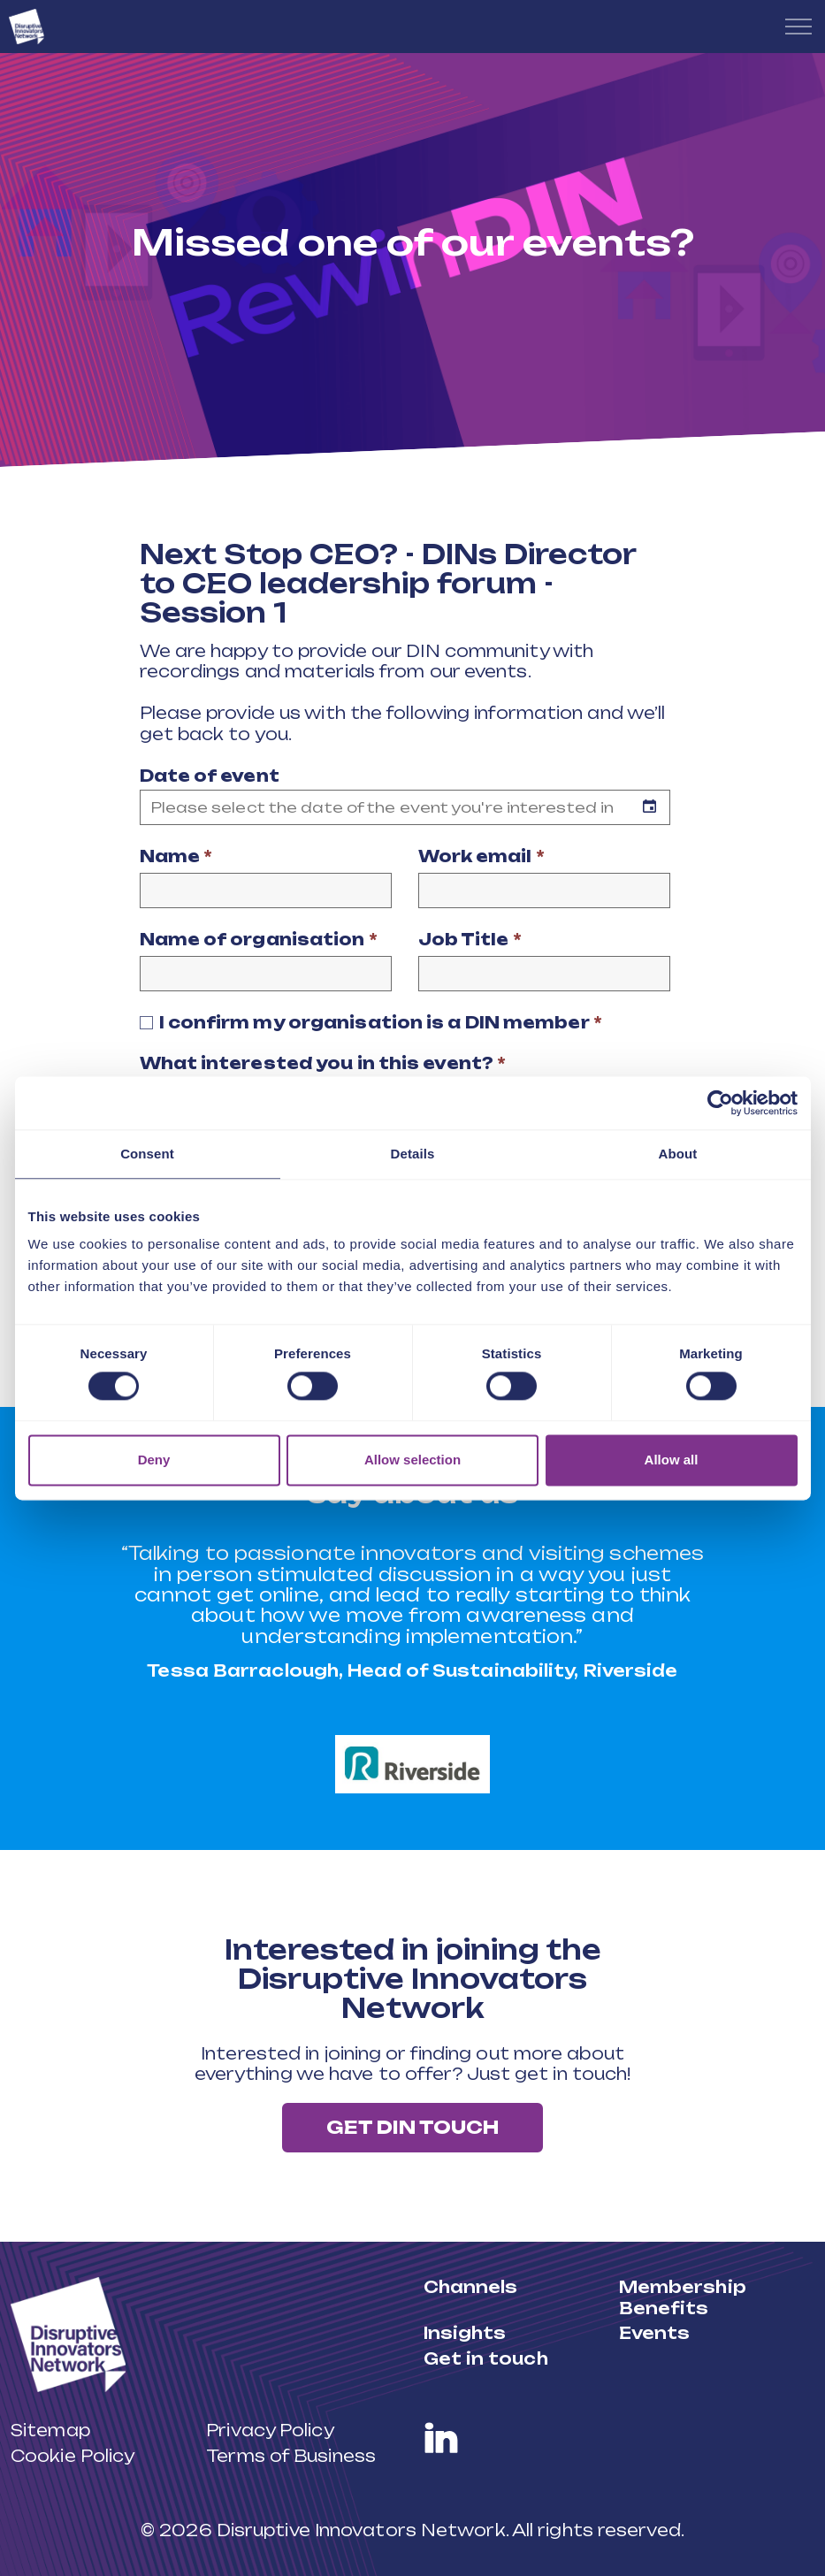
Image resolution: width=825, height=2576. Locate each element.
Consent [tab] (147, 1153)
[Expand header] (798, 26)
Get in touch (486, 2357)
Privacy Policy (269, 2430)
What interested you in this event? (323, 1063)
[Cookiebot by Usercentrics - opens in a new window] (720, 1102)
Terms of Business (291, 2455)
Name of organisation (259, 939)
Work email (481, 856)
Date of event (209, 775)
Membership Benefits (682, 2297)
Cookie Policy (72, 2455)
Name (176, 856)
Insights (465, 2333)
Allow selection (412, 1459)
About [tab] (678, 1153)
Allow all (672, 1459)
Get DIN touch (412, 2128)
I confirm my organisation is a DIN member (380, 1022)
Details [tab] (413, 1153)
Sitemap (50, 2430)
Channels (471, 2287)
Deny (154, 1459)
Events (655, 2333)
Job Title (470, 939)
